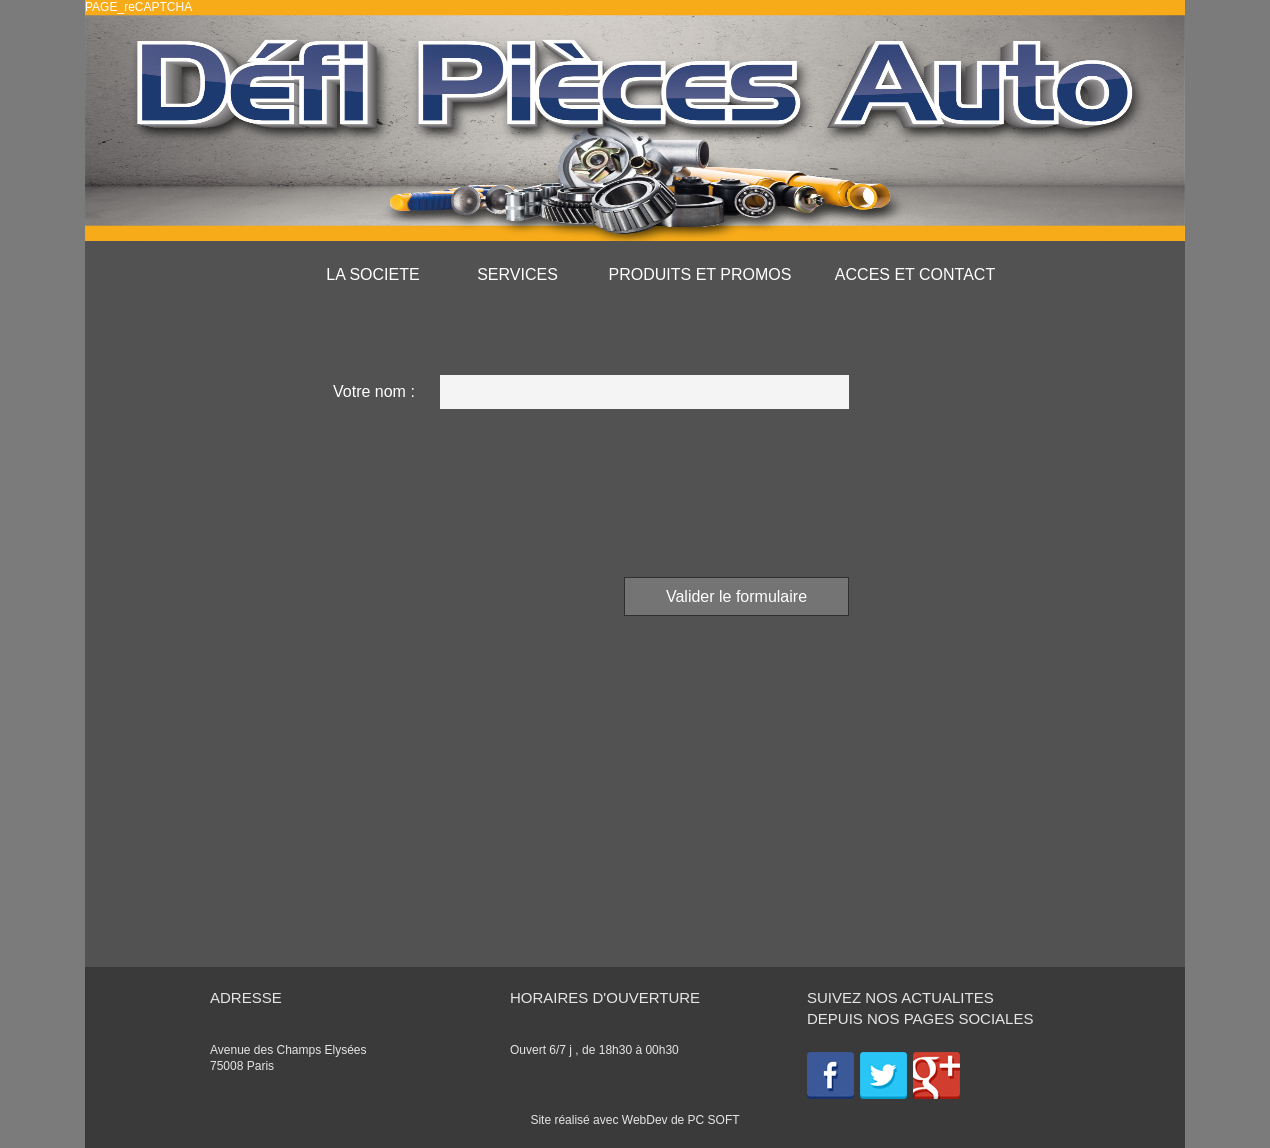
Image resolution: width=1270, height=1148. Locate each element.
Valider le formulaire (736, 596)
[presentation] (697, 490)
